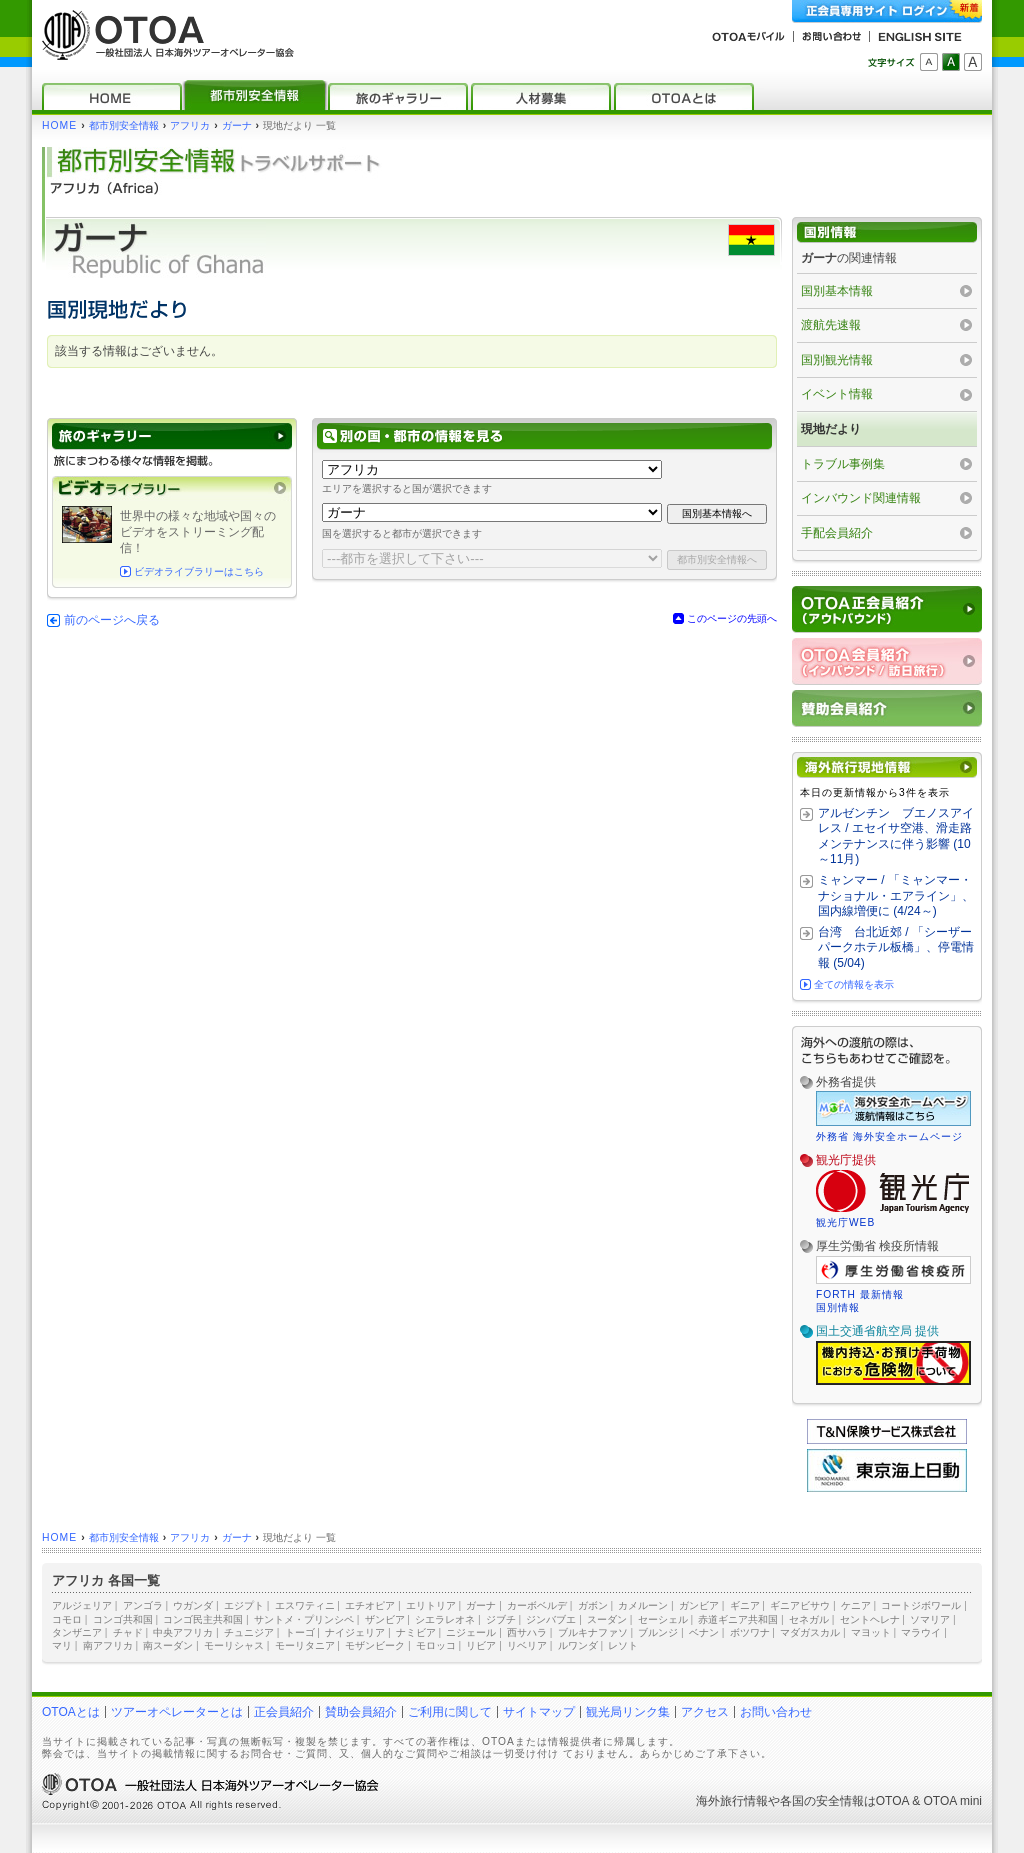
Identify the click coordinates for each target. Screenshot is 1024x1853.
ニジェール (471, 1632)
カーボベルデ (537, 1605)
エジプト (244, 1605)
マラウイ (921, 1632)
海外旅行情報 (732, 1801)
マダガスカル (810, 1632)
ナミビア (416, 1632)
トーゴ (300, 1632)
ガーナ (237, 125)
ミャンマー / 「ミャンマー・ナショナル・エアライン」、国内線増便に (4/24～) (896, 895)
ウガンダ (193, 1605)
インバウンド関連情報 (861, 498)
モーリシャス (234, 1645)
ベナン (704, 1632)
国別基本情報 (837, 291)
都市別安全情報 (124, 125)
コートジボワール (921, 1605)
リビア (481, 1645)
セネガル (809, 1619)
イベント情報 (837, 394)
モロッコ (436, 1645)
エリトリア (431, 1605)
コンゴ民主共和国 (203, 1619)
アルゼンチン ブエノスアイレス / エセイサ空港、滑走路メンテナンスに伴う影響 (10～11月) (896, 836)
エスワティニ (305, 1605)
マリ (62, 1645)
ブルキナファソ (593, 1632)
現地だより (831, 429)
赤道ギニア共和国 (738, 1619)
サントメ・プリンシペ (304, 1619)
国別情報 (838, 1307)
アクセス (705, 1712)
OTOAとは (71, 1712)
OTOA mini (953, 1801)
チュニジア (249, 1632)
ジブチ (501, 1619)
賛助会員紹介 (361, 1712)
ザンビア (385, 1619)
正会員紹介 (284, 1712)
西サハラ (527, 1632)
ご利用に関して (450, 1712)
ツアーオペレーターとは (177, 1712)
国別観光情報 (837, 360)
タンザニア (77, 1632)
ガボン (593, 1605)
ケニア (856, 1605)
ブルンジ (658, 1632)
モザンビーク (375, 1645)
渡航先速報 (831, 325)
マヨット (871, 1632)
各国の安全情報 (822, 1801)
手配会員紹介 (837, 533)
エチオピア (370, 1605)
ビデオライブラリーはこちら (199, 571)
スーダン (607, 1619)
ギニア (745, 1605)
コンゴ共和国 (123, 1619)
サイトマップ (539, 1712)
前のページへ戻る (112, 620)
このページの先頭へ (732, 618)
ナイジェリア (355, 1632)
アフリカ (190, 125)
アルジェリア (82, 1605)
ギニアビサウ (800, 1605)
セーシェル (663, 1619)
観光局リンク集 (628, 1712)
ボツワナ (750, 1632)
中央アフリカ (183, 1632)
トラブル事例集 (843, 464)
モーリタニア (305, 1645)
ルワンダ (578, 1645)
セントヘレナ (870, 1619)
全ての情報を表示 (854, 984)
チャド (128, 1632)
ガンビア (699, 1605)
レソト (623, 1645)
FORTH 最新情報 (860, 1294)
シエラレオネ (445, 1619)
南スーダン (168, 1645)
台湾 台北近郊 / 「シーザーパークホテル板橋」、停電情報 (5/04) (896, 947)
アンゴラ (143, 1605)
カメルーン (643, 1605)
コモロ (67, 1619)
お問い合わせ (776, 1712)
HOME (59, 125)
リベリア (527, 1645)
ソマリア (930, 1619)
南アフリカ (108, 1645)
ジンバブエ (551, 1619)
